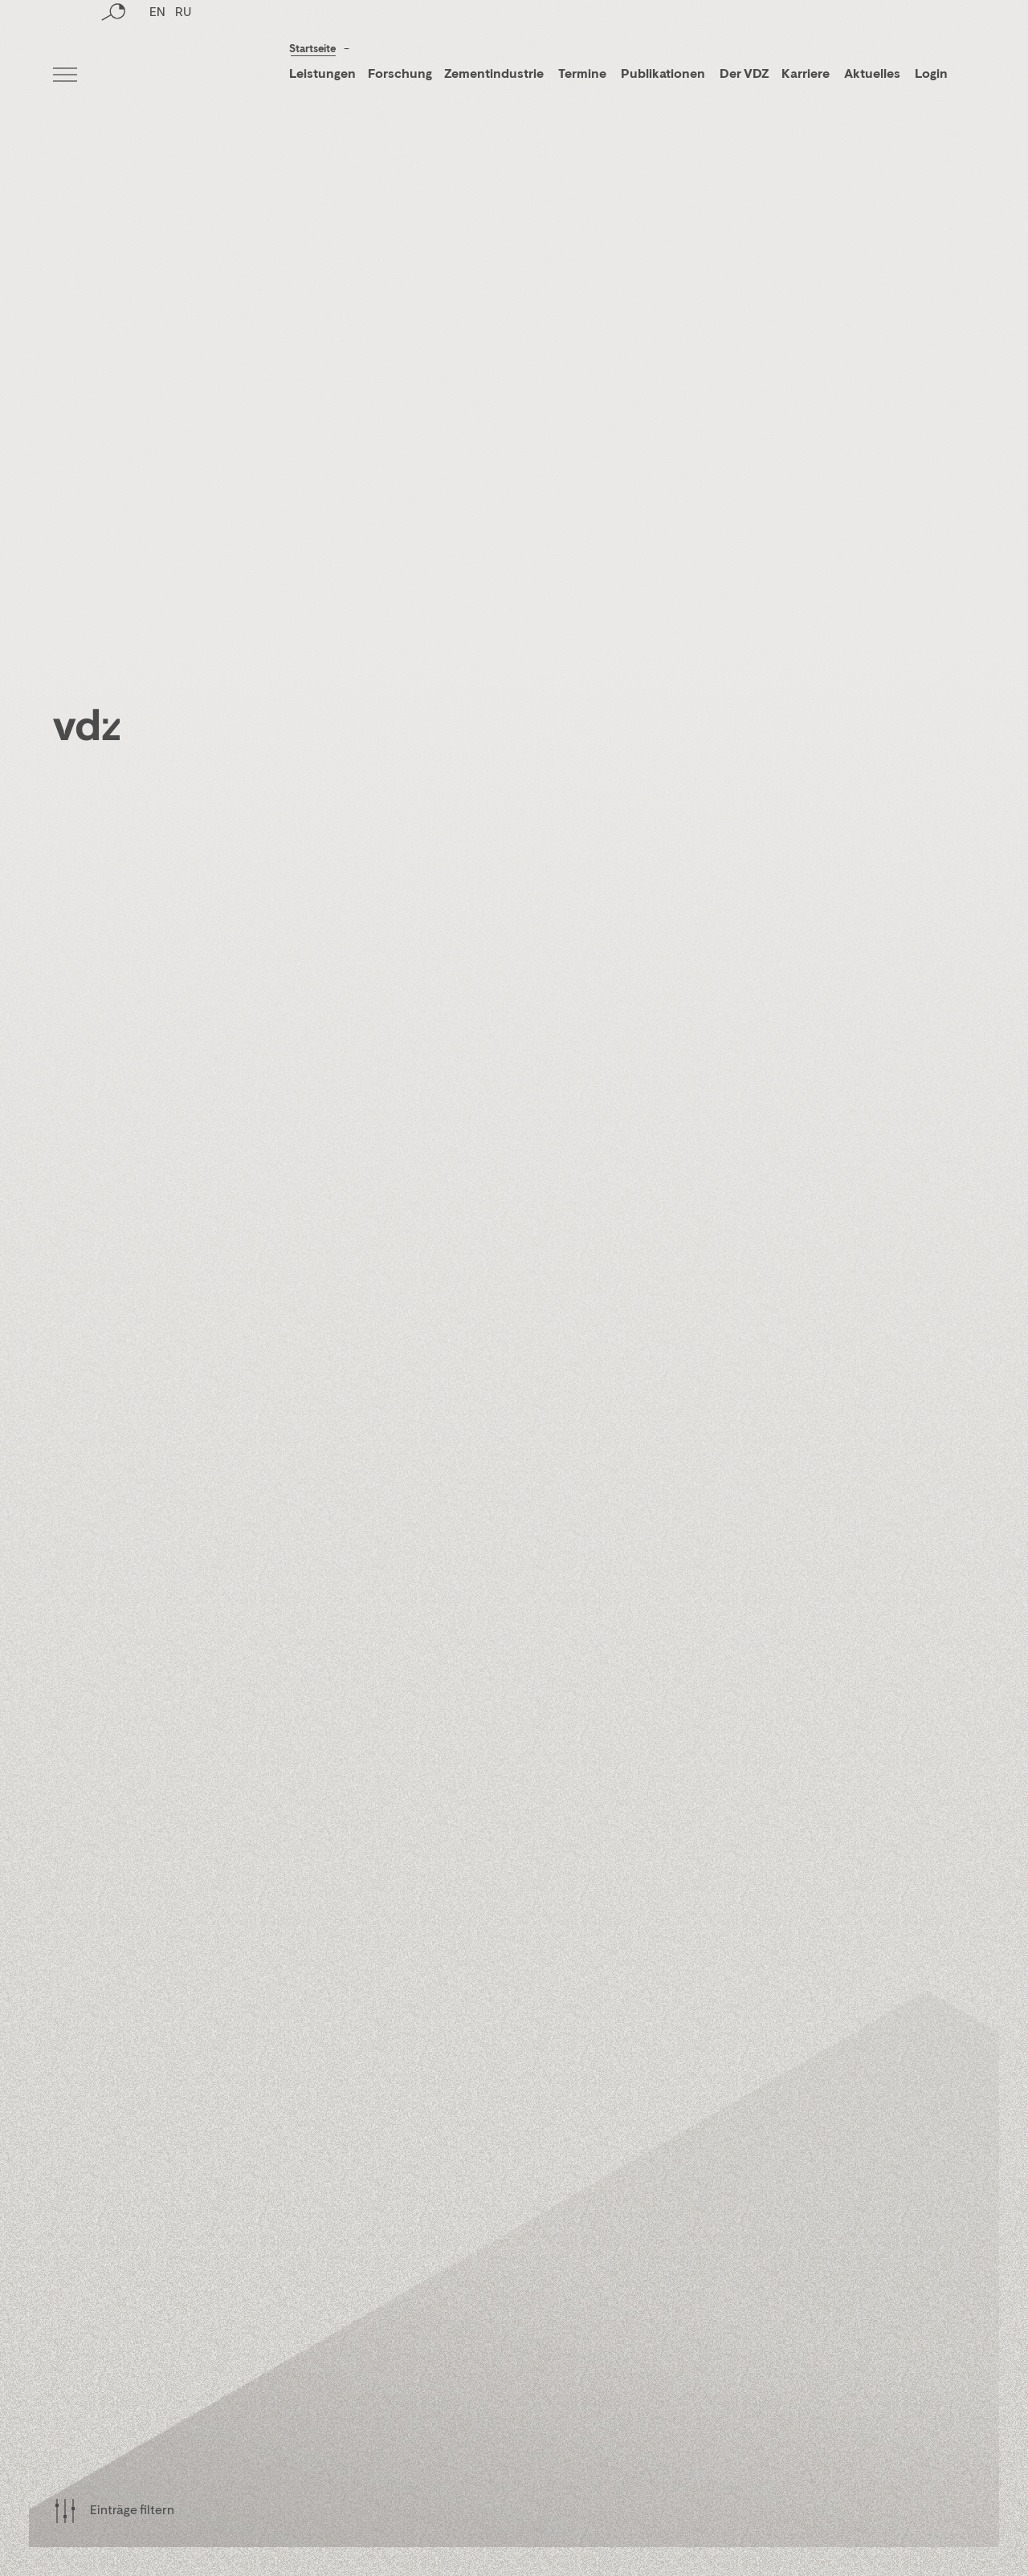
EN (157, 76)
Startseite (312, 49)
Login (931, 74)
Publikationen (664, 74)
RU (183, 76)
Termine (582, 74)
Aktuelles (872, 74)
